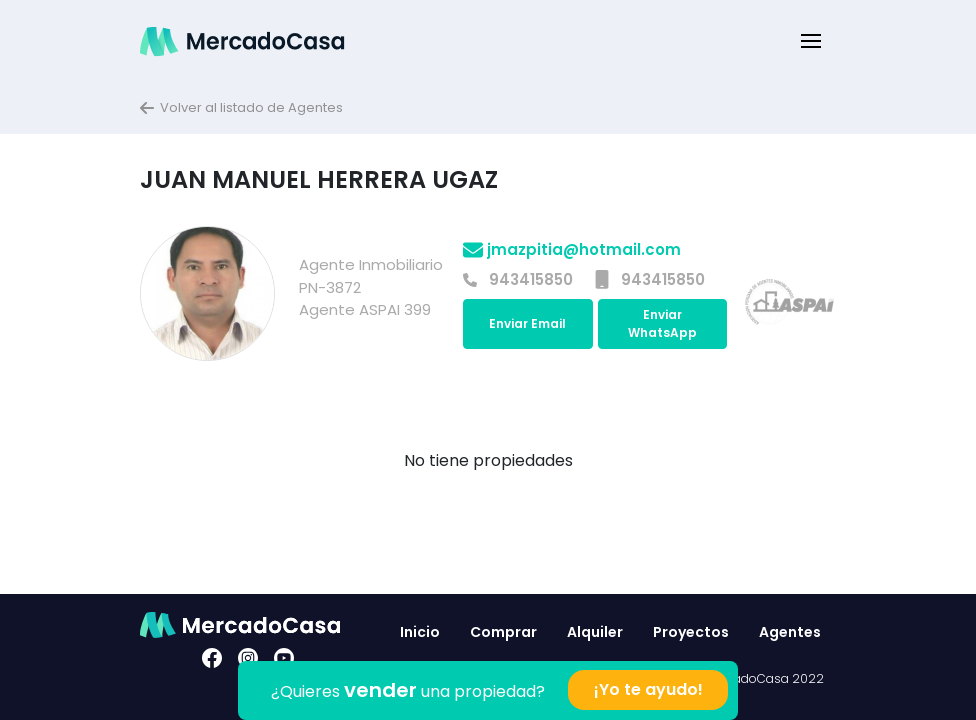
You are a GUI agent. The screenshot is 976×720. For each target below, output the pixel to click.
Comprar (503, 632)
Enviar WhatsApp (662, 323)
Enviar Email (527, 323)
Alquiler (595, 632)
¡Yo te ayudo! (648, 689)
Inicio (420, 632)
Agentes (790, 632)
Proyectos (691, 632)
